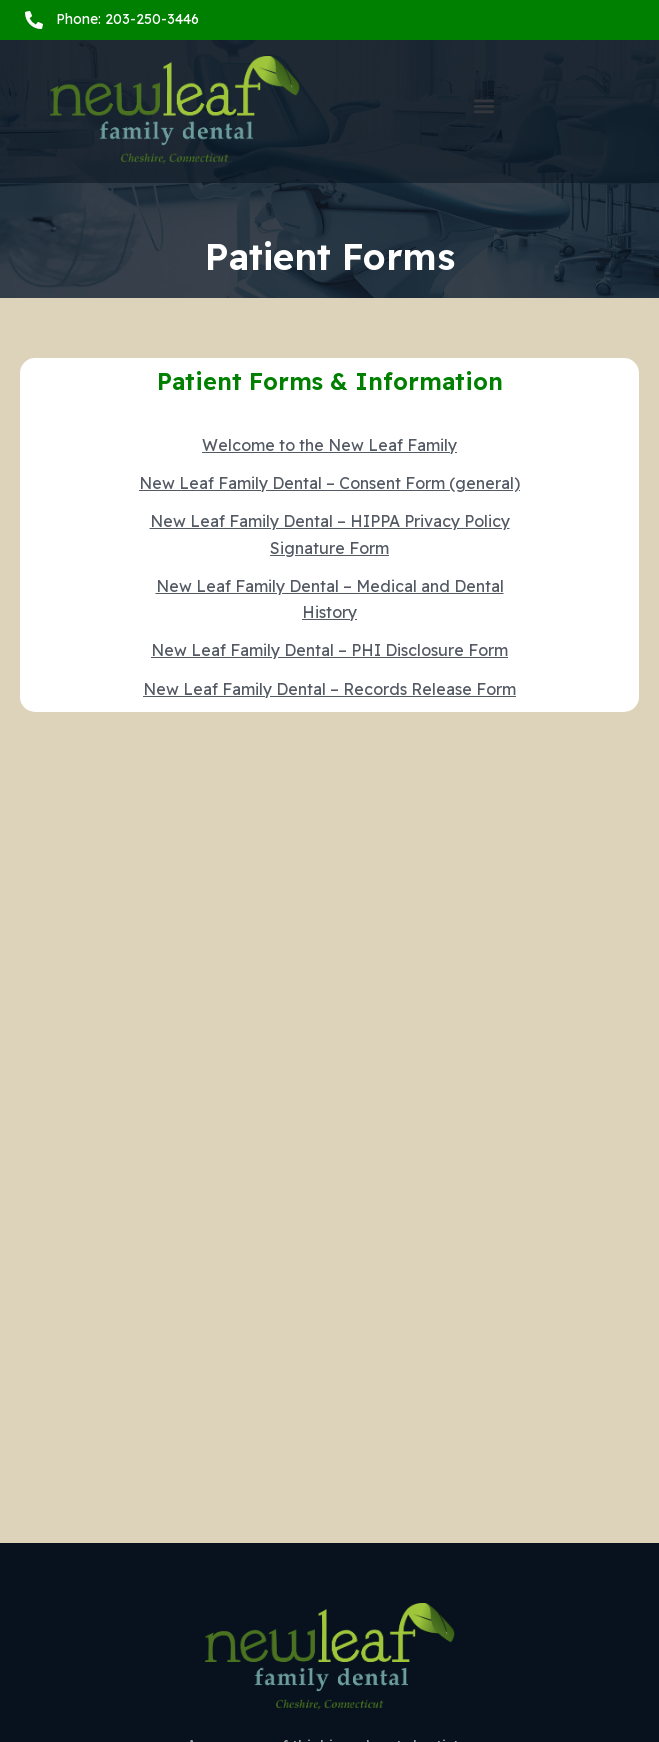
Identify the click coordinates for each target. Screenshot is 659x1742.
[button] (484, 106)
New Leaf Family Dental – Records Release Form (329, 689)
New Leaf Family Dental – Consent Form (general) (329, 483)
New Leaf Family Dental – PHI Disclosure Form (329, 650)
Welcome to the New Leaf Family (329, 445)
